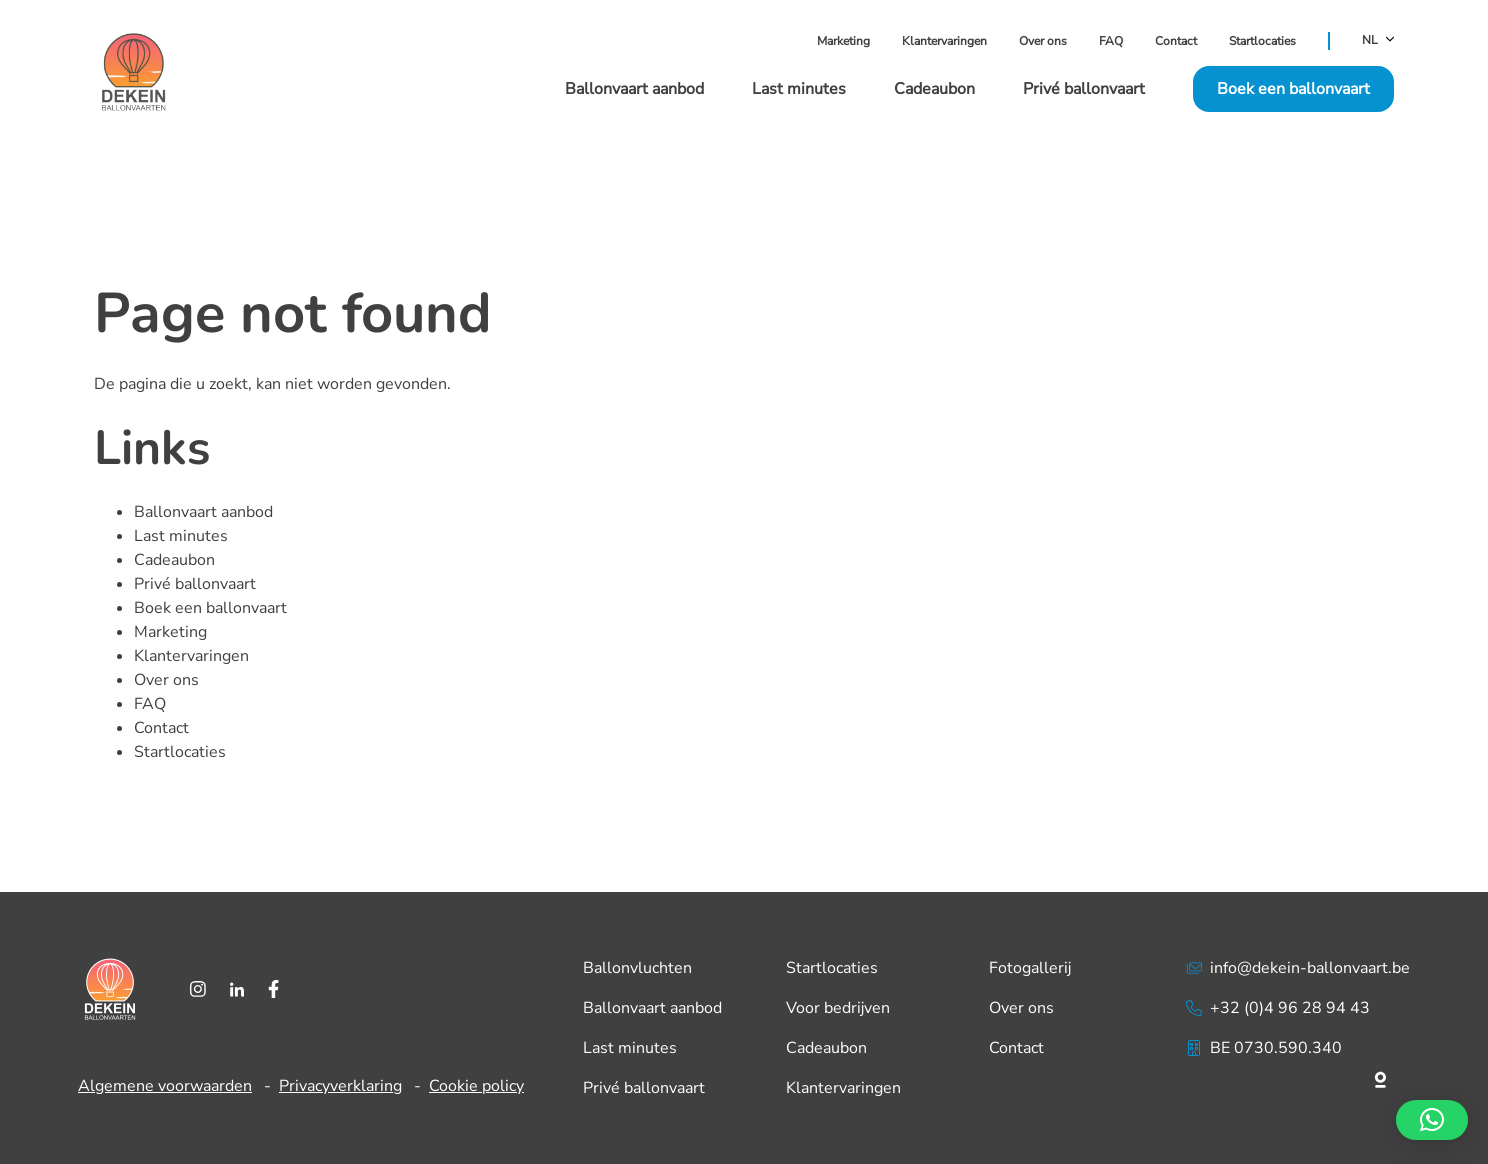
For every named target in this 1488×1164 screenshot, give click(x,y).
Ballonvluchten (637, 968)
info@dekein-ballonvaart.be (1298, 968)
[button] (1432, 1120)
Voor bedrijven (838, 1008)
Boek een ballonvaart (210, 608)
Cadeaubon (934, 89)
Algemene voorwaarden (165, 1086)
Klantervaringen (944, 41)
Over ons (1043, 41)
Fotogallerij (1030, 968)
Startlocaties (1262, 41)
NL (1378, 41)
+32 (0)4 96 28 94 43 (1278, 1008)
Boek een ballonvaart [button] (1293, 89)
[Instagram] (198, 989)
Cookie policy (476, 1086)
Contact (1176, 41)
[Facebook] (273, 989)
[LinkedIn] (237, 989)
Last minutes (799, 89)
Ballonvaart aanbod (634, 89)
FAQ (1111, 41)
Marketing (843, 41)
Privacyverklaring (340, 1086)
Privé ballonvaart (1084, 89)
